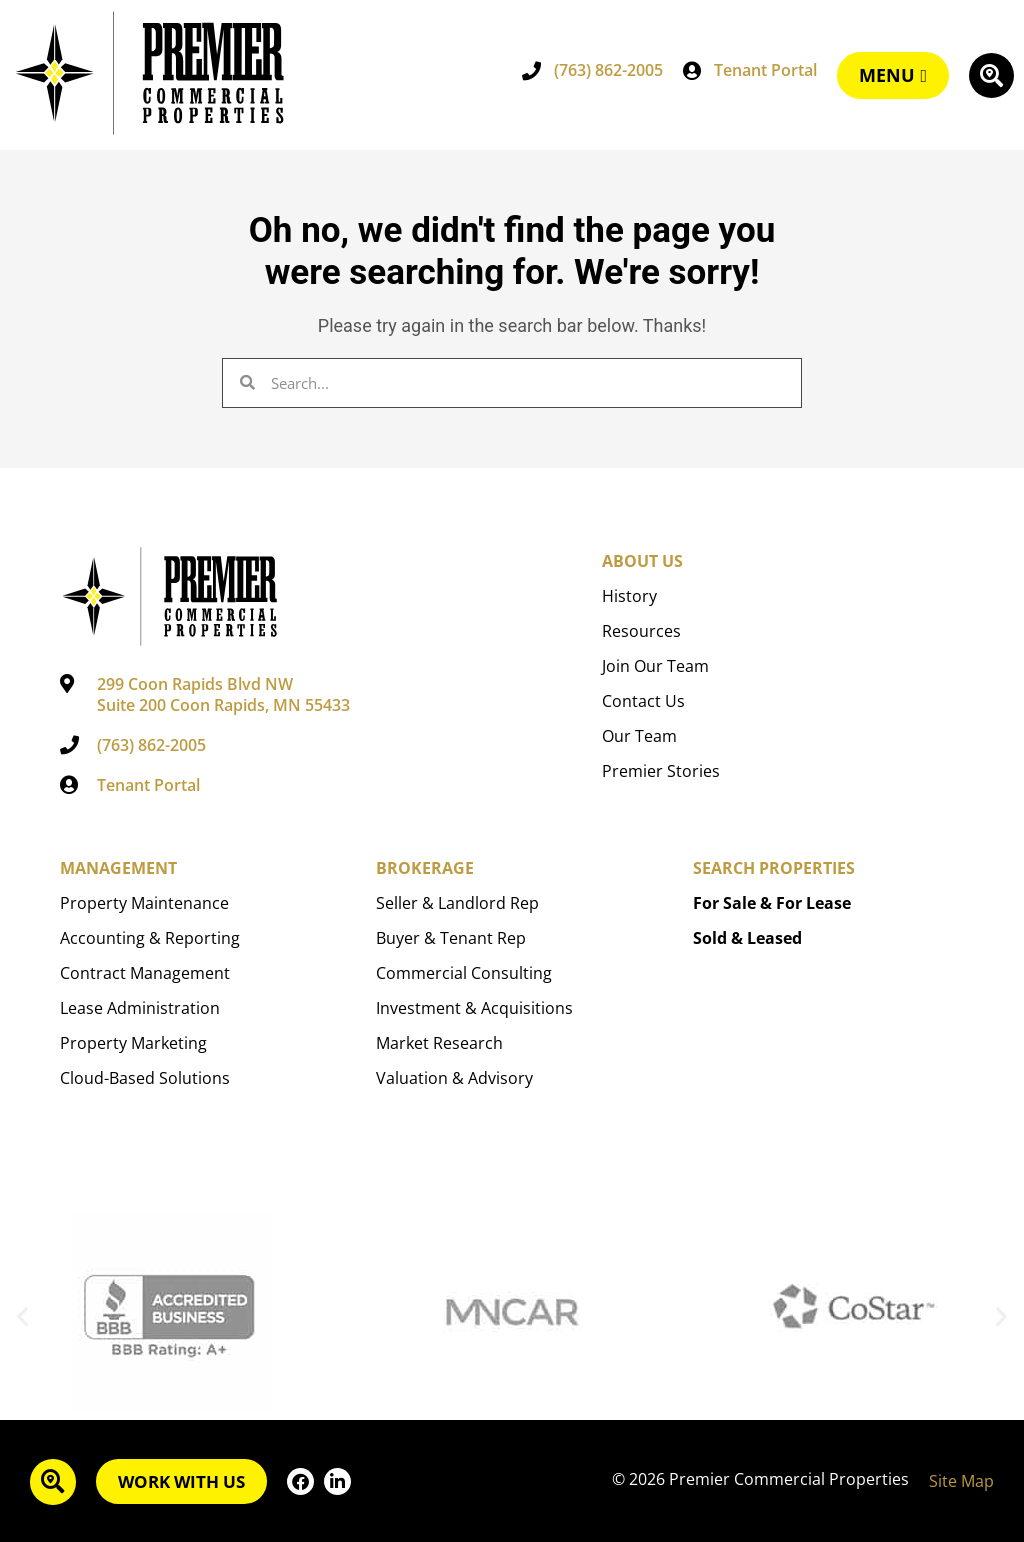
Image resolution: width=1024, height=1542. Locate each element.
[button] (22, 1316)
